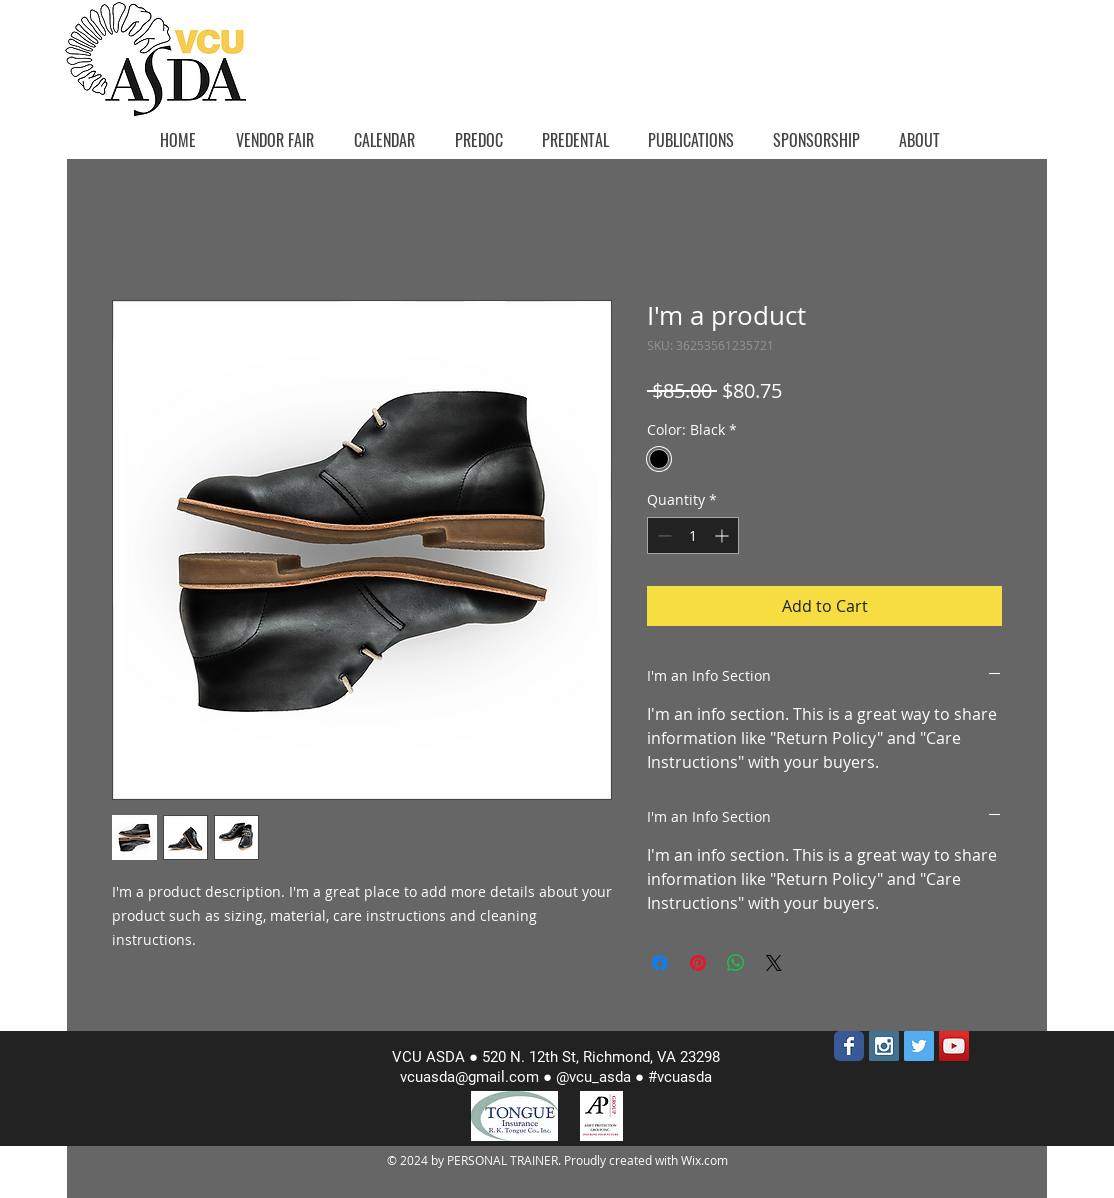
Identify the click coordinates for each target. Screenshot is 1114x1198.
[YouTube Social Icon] (954, 1046)
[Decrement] (662, 535)
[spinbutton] (693, 535)
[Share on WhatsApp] (736, 963)
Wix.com (704, 1160)
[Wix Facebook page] (849, 1046)
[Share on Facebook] (660, 963)
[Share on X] (774, 963)
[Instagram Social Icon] (884, 1046)
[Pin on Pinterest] (698, 963)
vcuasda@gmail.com (469, 1077)
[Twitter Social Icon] (919, 1046)
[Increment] (723, 535)
